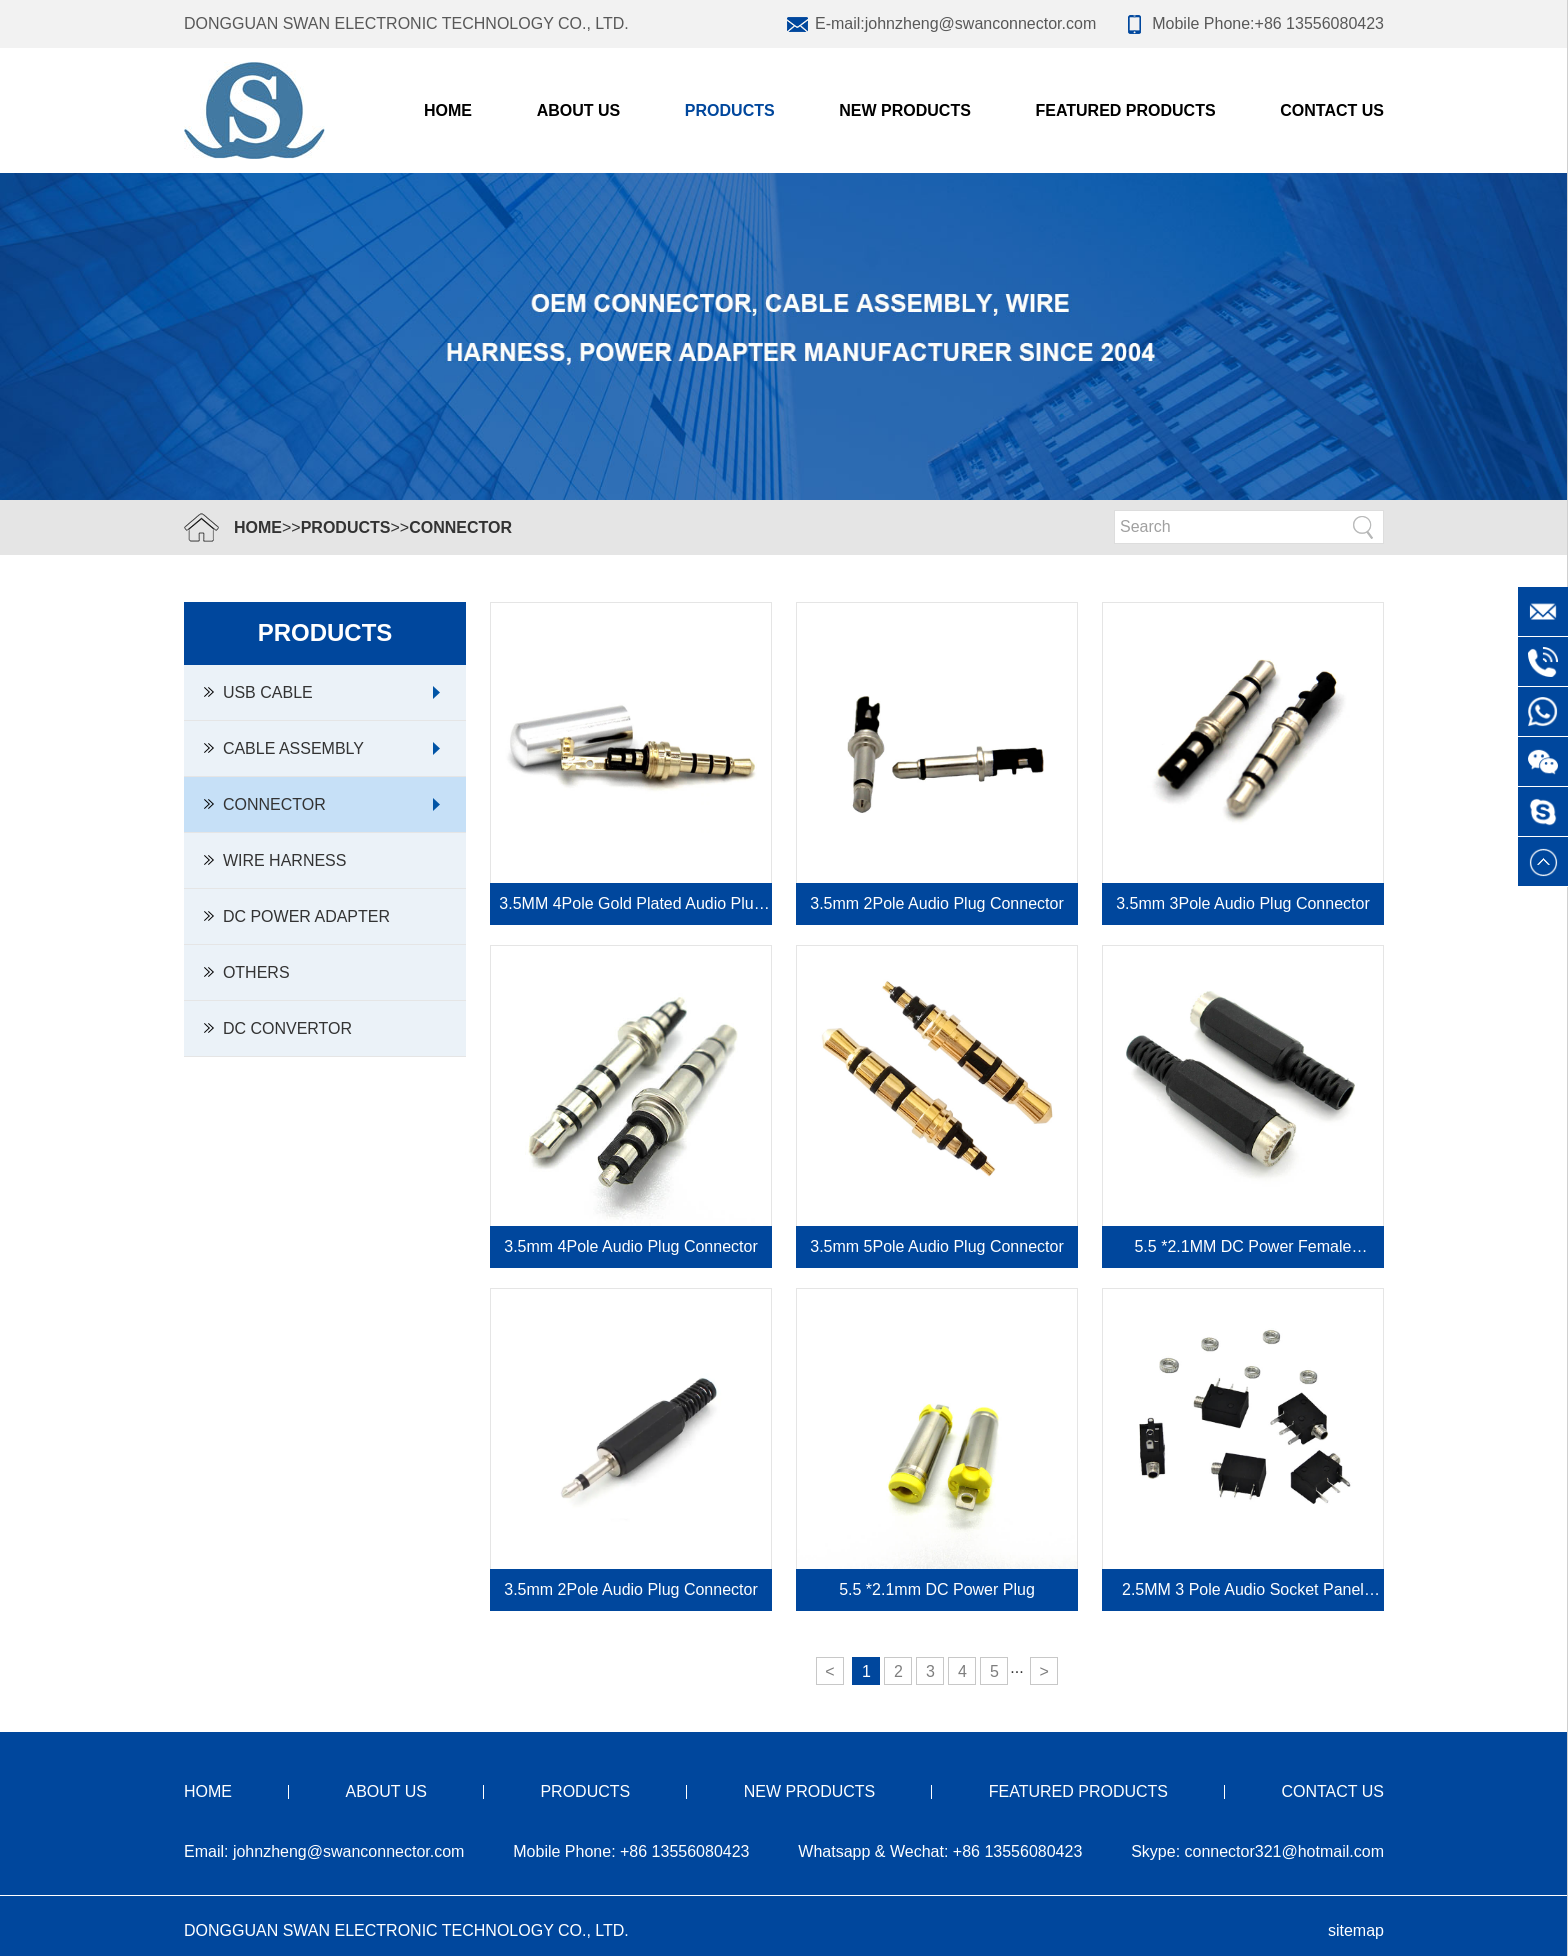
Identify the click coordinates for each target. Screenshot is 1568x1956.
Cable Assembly (284, 748)
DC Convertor (278, 1028)
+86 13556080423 (1319, 23)
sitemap (1356, 1930)
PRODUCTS (730, 110)
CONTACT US (1332, 110)
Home (448, 110)
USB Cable (258, 692)
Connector (460, 527)
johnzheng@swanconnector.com (981, 23)
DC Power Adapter (297, 916)
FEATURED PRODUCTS (1125, 110)
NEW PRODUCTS (905, 110)
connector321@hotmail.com (1284, 1851)
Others (247, 972)
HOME (258, 527)
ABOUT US (579, 110)
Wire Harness (275, 860)
